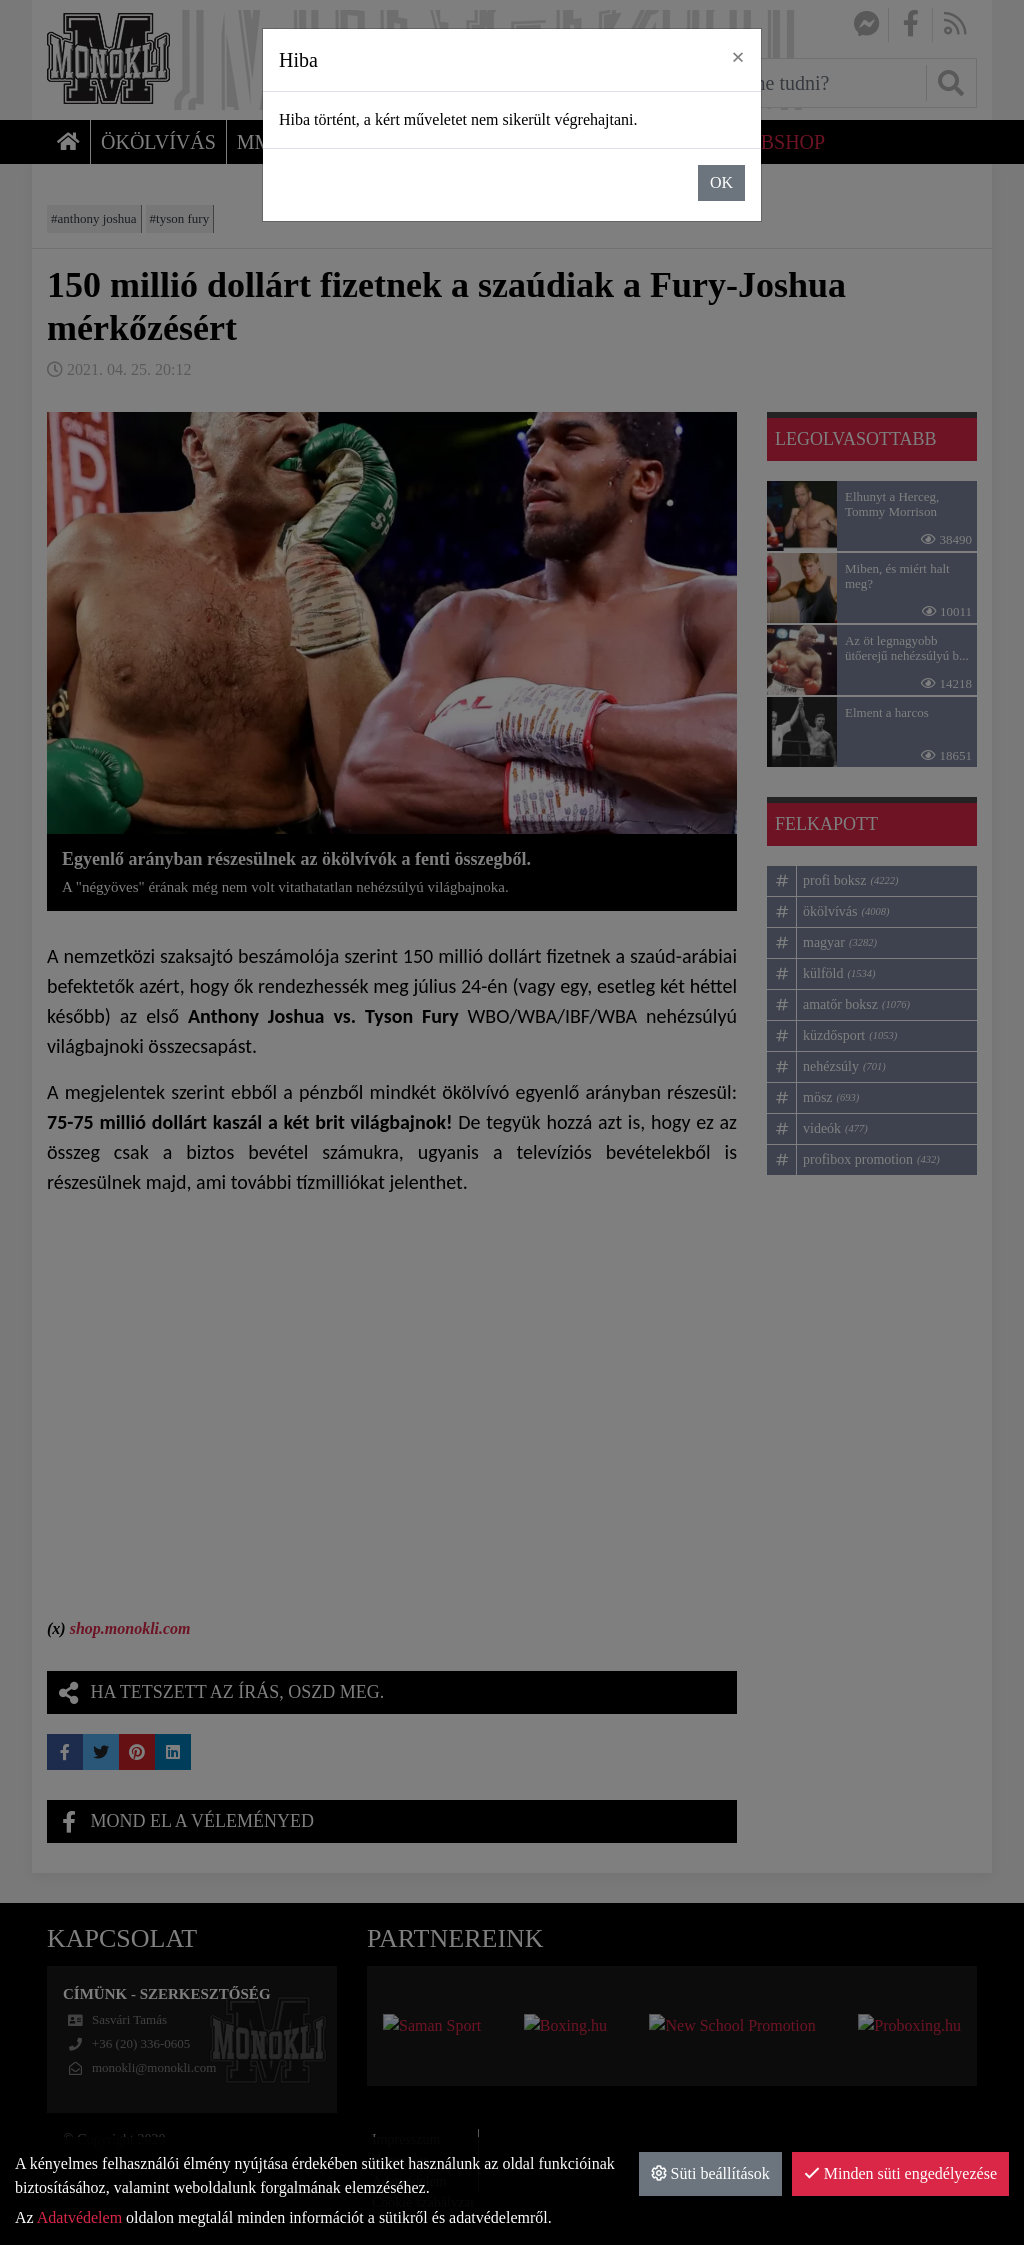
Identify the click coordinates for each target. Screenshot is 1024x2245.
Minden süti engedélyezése (900, 2173)
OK (721, 182)
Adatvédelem (79, 2217)
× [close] (738, 57)
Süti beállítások (710, 2173)
